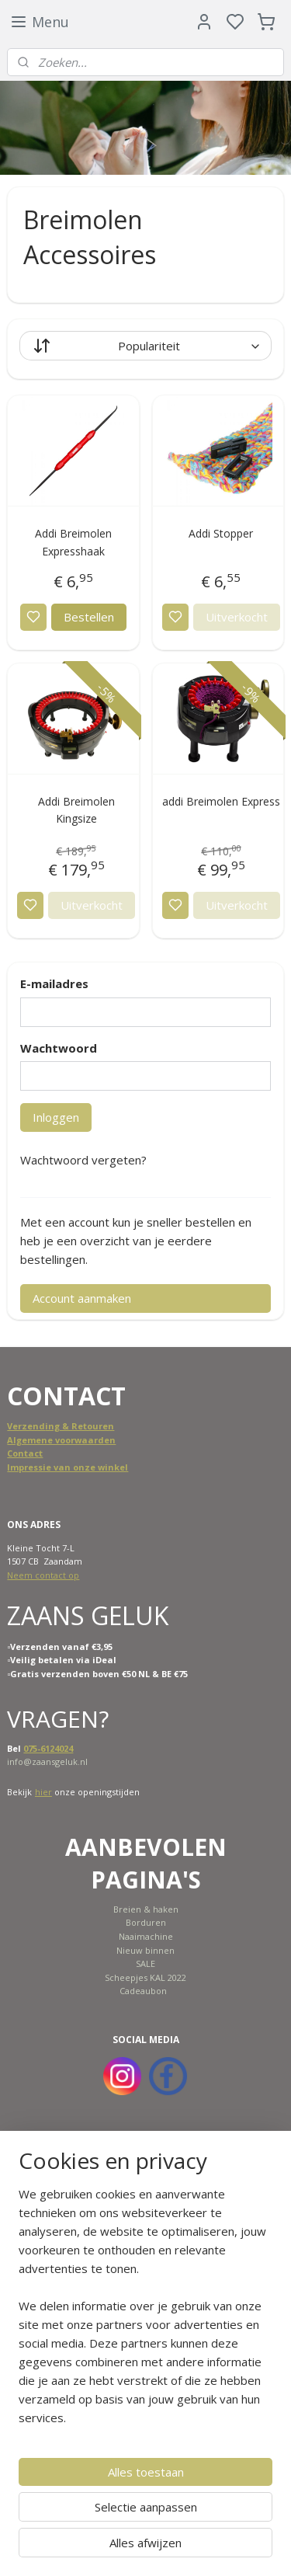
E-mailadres (54, 983)
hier (43, 1792)
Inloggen (56, 1117)
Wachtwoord (58, 1048)
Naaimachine (146, 1936)
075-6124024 (48, 1748)
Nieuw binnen (145, 1950)
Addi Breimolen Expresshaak (73, 542)
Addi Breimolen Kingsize (76, 810)
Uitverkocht (237, 617)
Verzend (26, 1426)
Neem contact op (43, 1575)
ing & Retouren (79, 1426)
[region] (145, 2311)
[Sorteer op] (145, 346)
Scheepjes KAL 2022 (145, 1977)
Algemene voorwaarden (61, 1440)
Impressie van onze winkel (67, 1467)
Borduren (146, 1922)
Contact (25, 1453)
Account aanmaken (82, 1298)
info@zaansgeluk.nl (47, 1761)
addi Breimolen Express (221, 801)
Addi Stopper (221, 533)
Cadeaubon (143, 1990)
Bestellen (89, 617)
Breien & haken (145, 1909)
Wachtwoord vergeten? (83, 1160)
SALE (145, 1963)
